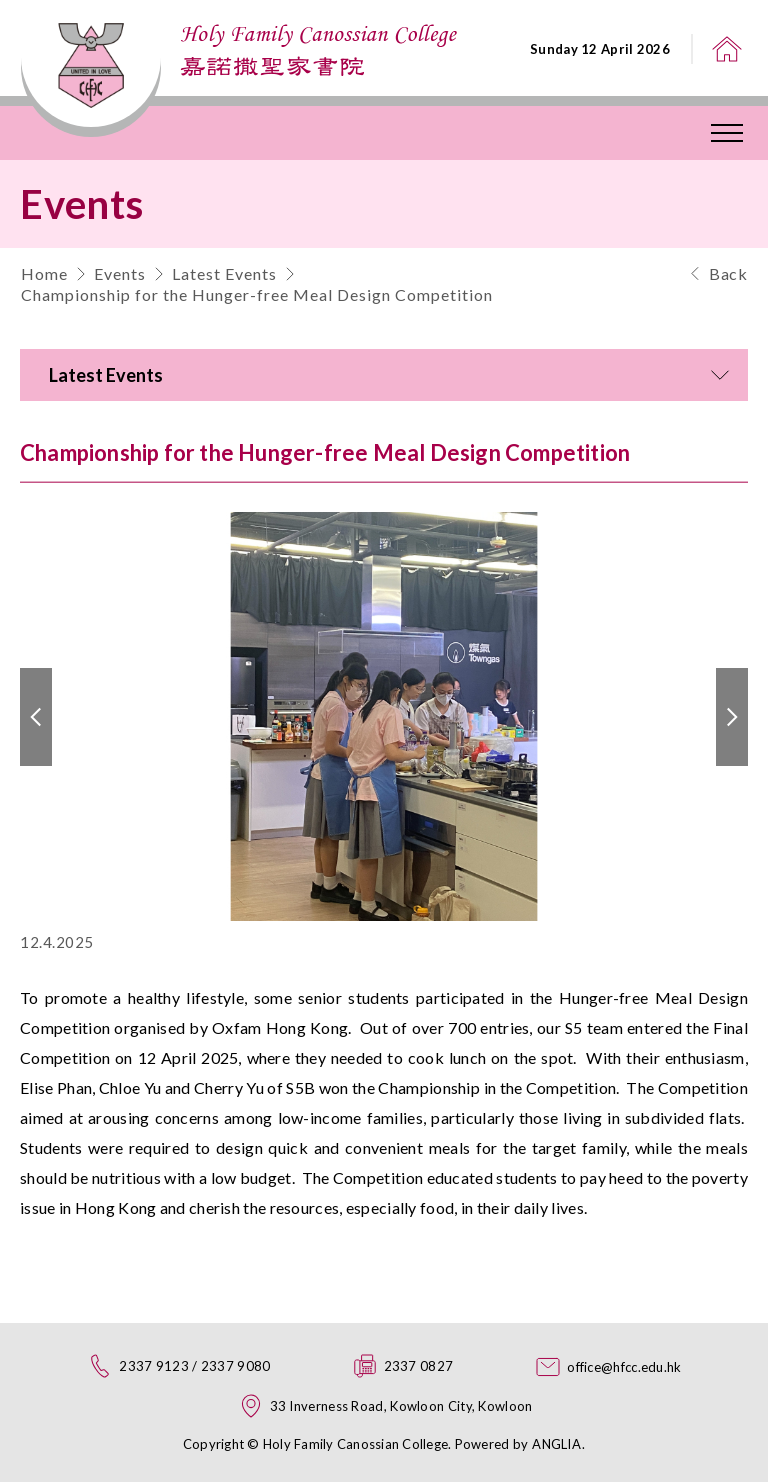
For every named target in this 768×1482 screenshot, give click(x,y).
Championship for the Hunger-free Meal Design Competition (257, 294)
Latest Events (224, 273)
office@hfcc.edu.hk (624, 1367)
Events (120, 273)
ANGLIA (556, 1444)
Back (728, 273)
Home (44, 273)
